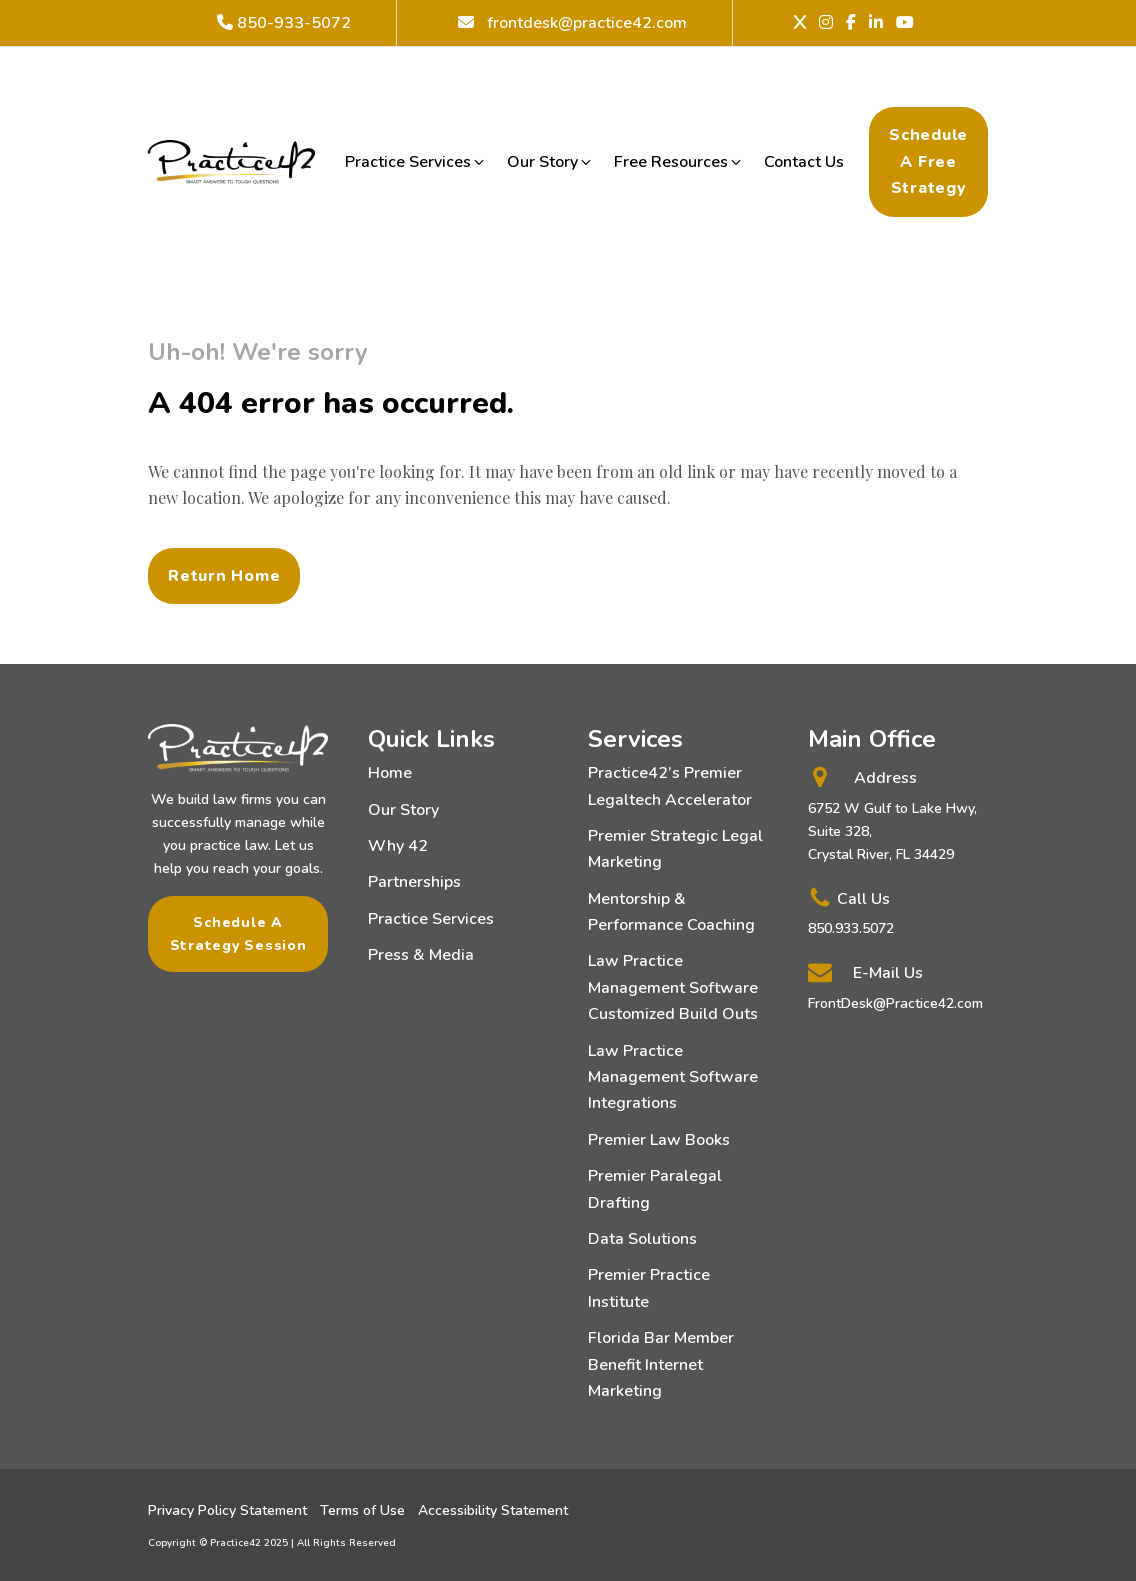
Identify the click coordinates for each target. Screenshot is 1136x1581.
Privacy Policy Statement (227, 1510)
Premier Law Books (659, 1140)
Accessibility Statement (493, 1510)
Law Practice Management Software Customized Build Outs (673, 987)
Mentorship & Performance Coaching (671, 912)
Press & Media (421, 955)
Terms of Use (362, 1510)
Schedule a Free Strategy (928, 161)
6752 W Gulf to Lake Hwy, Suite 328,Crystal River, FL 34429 (892, 831)
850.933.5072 (851, 928)
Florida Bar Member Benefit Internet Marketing (661, 1364)
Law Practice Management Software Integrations (673, 1077)
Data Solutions (642, 1239)
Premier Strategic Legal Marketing (675, 849)
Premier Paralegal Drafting (655, 1189)
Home (390, 773)
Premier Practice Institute (649, 1288)
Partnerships (414, 882)
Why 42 (398, 846)
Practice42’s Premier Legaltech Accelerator (670, 786)
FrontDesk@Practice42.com (895, 1003)
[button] (416, 162)
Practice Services (431, 919)
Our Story (403, 810)
